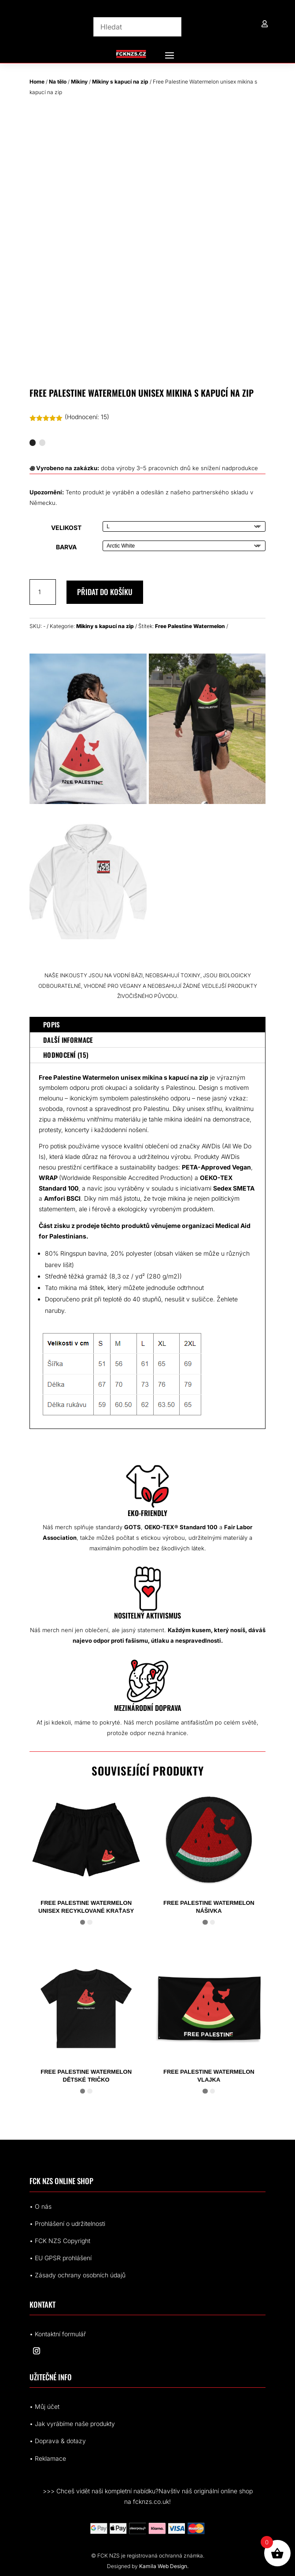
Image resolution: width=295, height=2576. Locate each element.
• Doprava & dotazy (58, 2440)
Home (37, 81)
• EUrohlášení (61, 2258)
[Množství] (43, 592)
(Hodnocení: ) (87, 416)
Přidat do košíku (105, 591)
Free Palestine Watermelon (190, 626)
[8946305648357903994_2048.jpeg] (88, 954)
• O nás (41, 2206)
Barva (66, 547)
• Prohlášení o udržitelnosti (67, 2223)
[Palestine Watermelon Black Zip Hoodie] (207, 801)
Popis (51, 1024)
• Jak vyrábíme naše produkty (72, 2423)
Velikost (66, 527)
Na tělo (57, 81)
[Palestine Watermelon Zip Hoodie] (88, 801)
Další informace (68, 1040)
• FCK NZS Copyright (60, 2240)
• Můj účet (44, 2406)
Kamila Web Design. (163, 2566)
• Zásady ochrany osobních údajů (77, 2275)
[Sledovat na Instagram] (37, 2351)
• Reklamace (48, 2458)
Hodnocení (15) (65, 1055)
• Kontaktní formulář (58, 2334)
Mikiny (79, 81)
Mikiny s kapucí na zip (120, 81)
